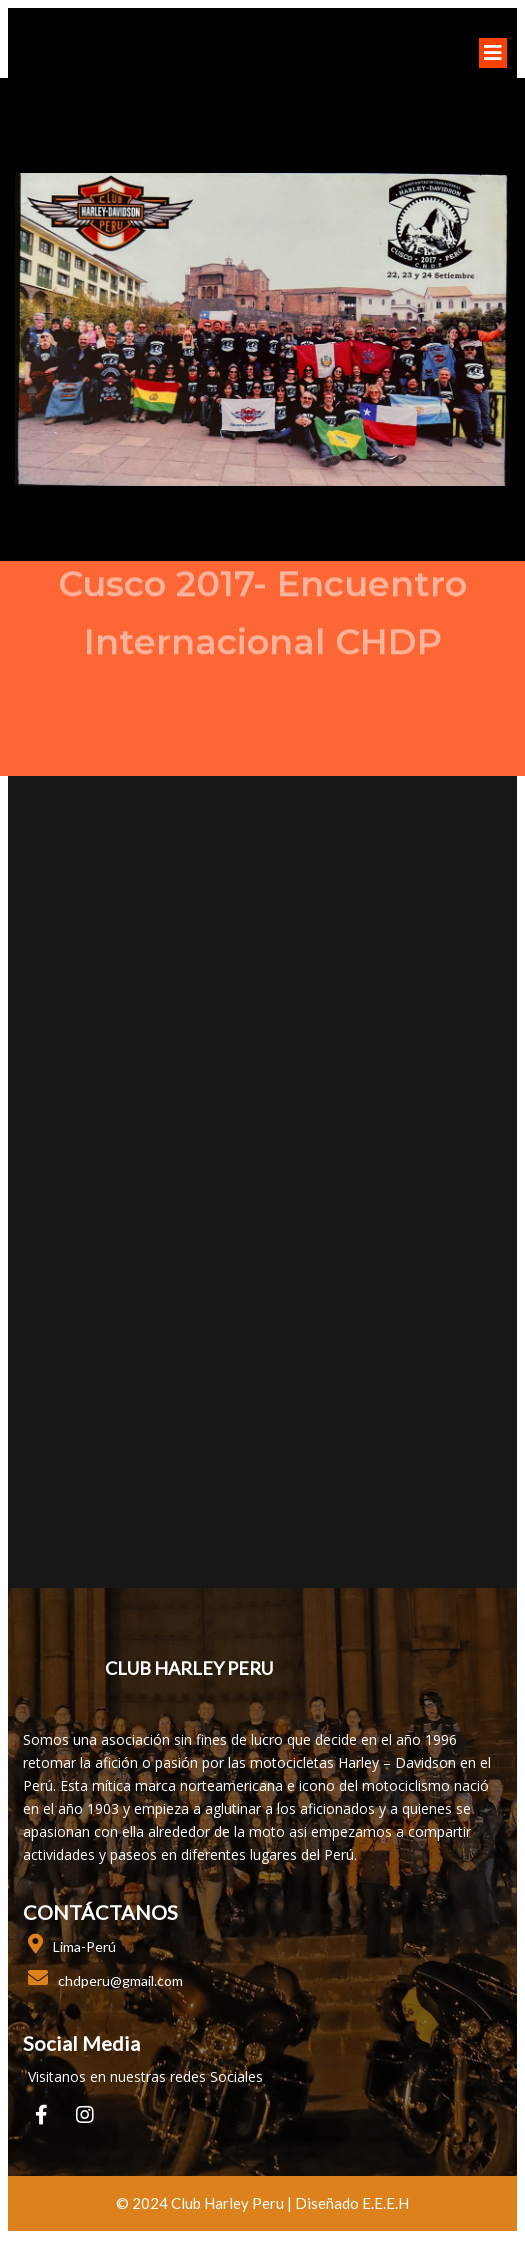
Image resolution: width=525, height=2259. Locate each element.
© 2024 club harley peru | (205, 2203)
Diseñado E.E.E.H (352, 2203)
